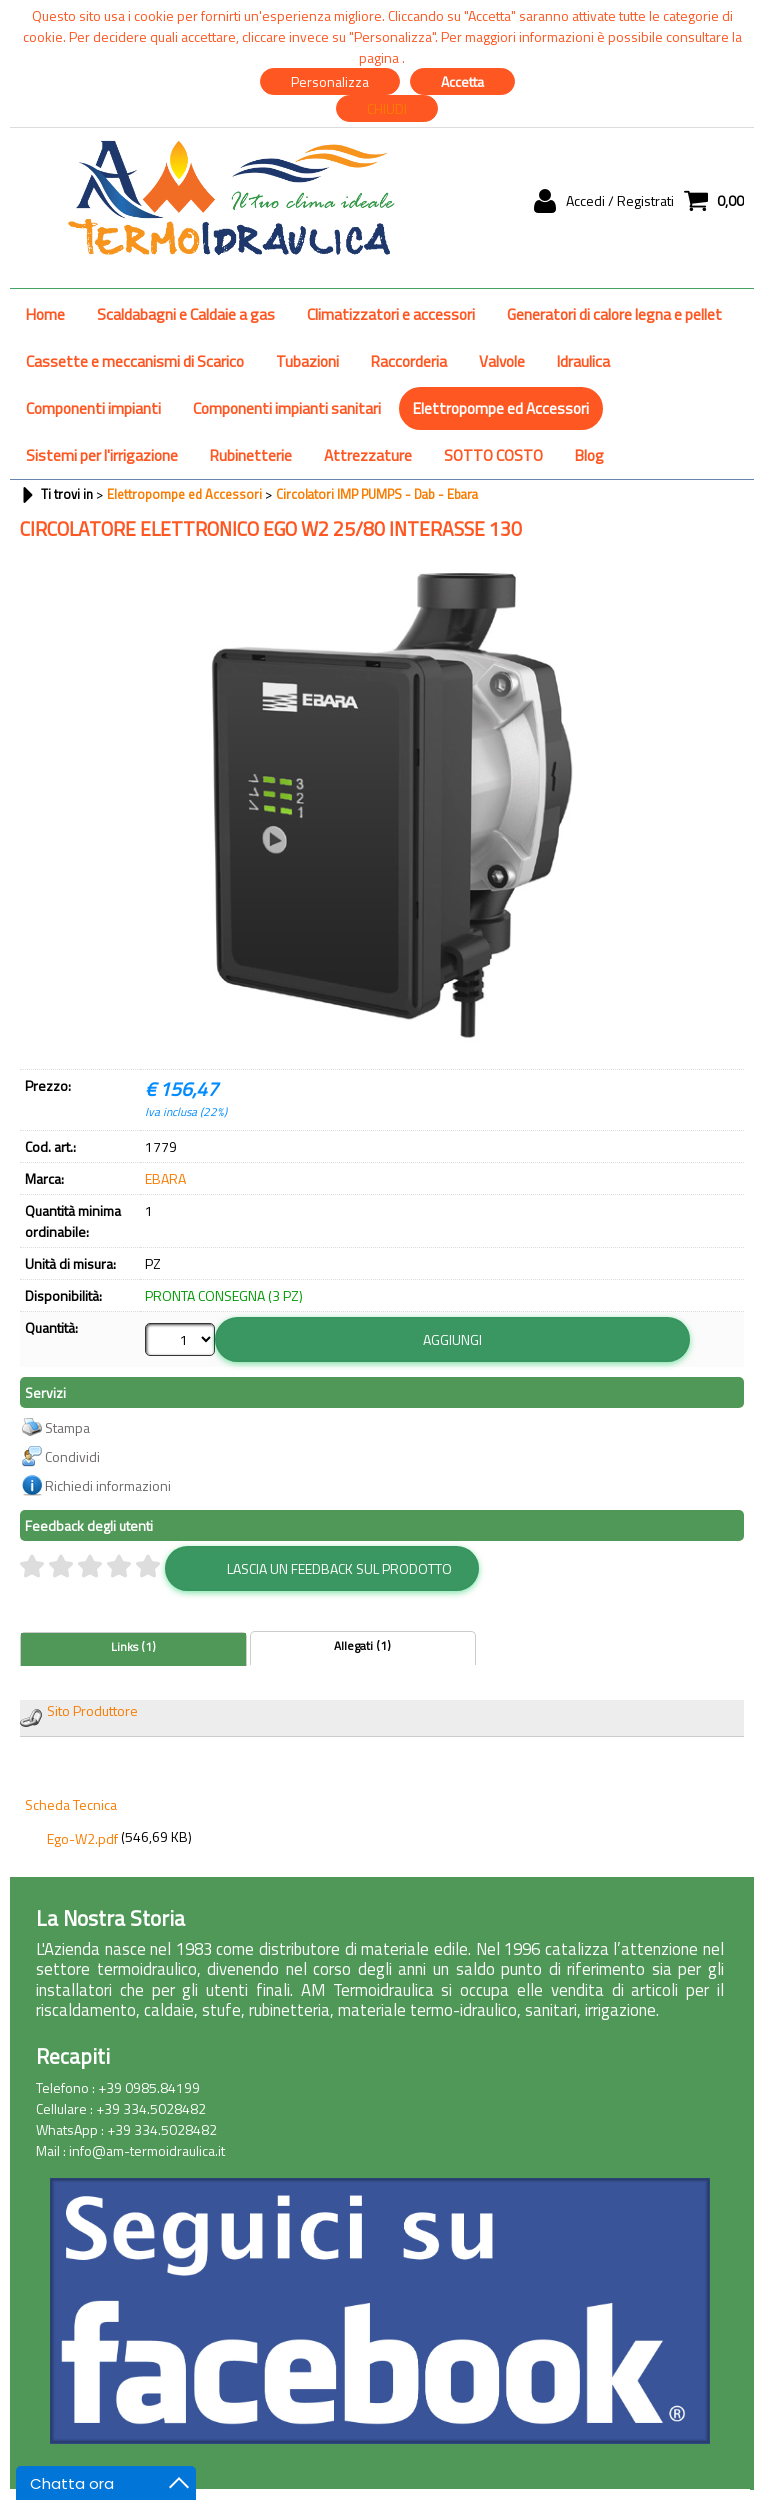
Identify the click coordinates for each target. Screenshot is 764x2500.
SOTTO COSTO (493, 455)
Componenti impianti (93, 408)
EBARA (165, 1178)
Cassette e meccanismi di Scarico (135, 361)
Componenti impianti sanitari (287, 408)
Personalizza (330, 81)
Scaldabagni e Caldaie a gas (186, 314)
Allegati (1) (362, 1646)
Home (45, 314)
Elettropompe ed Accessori (501, 408)
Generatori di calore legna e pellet (614, 314)
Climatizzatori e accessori (391, 314)
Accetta (462, 81)
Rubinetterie (251, 455)
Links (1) (133, 1647)
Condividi (72, 1456)
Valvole (502, 361)
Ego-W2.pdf (82, 1838)
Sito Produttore (92, 1710)
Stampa (67, 1427)
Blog (589, 455)
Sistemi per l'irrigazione (102, 455)
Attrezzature (368, 455)
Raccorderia (409, 361)
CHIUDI (387, 108)
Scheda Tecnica (71, 1804)
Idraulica (583, 361)
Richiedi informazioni (108, 1485)
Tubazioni (307, 361)
